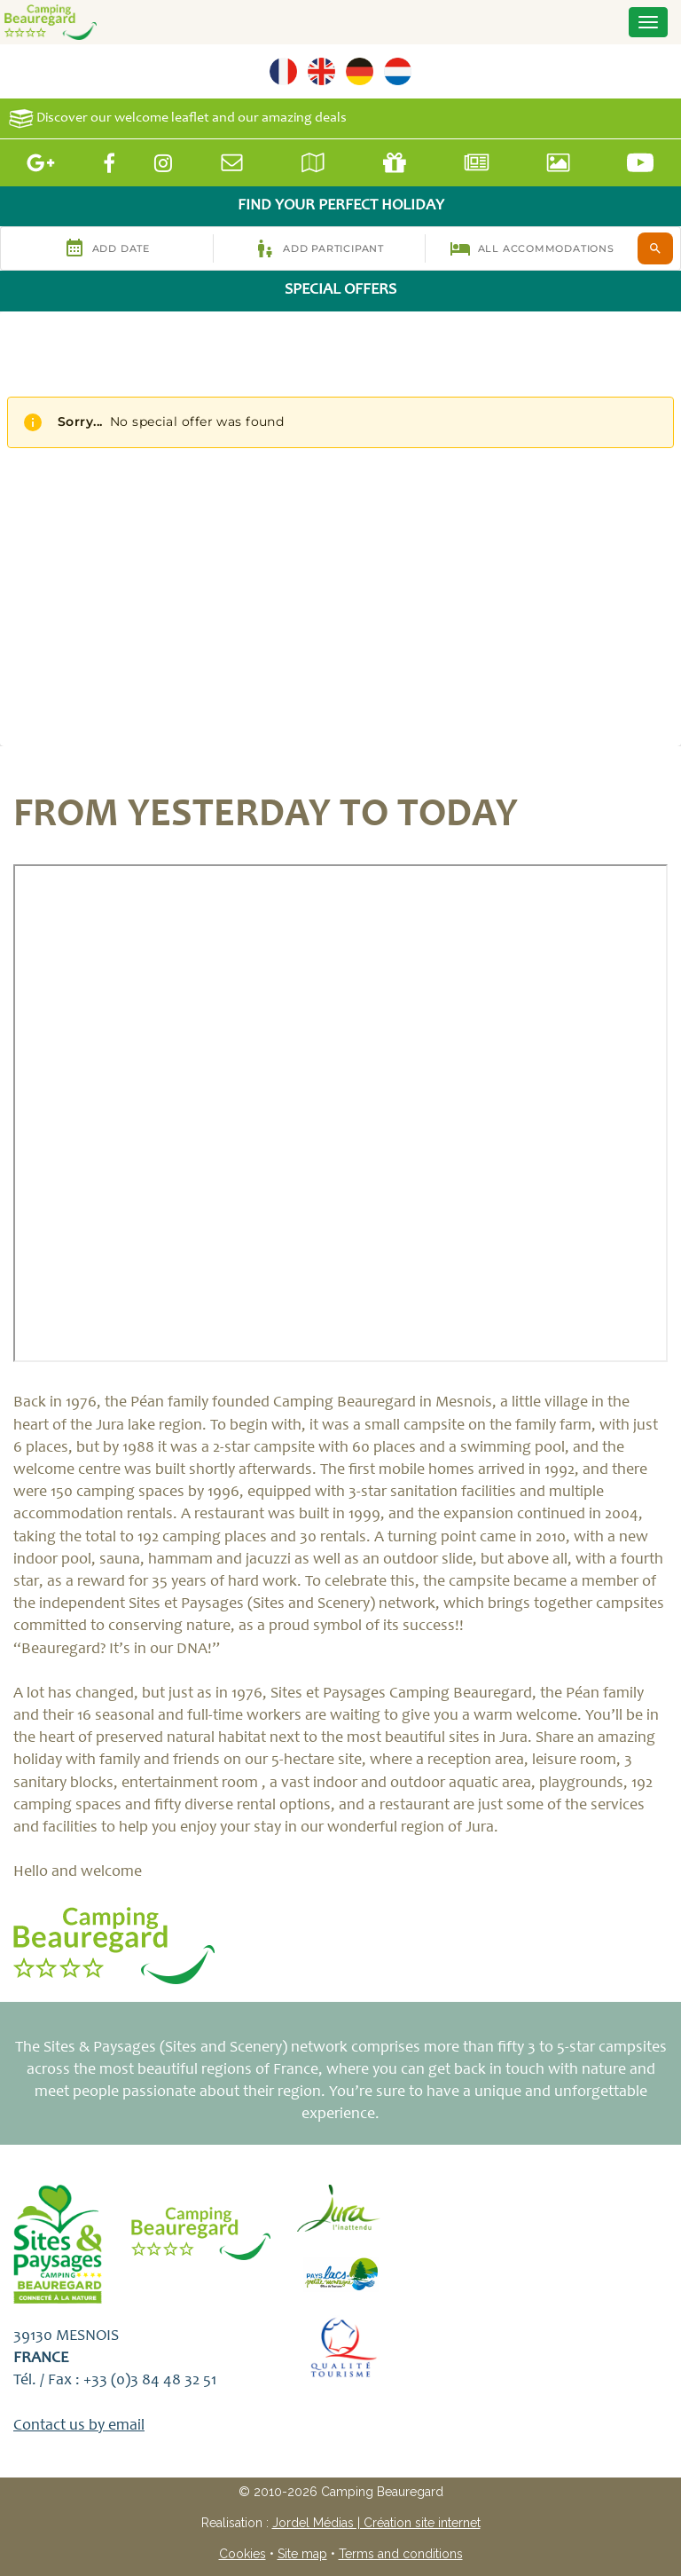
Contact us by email (79, 2426)
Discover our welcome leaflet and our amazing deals (178, 118)
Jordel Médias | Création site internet (376, 2523)
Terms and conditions (401, 2554)
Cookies (242, 2554)
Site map (302, 2554)
